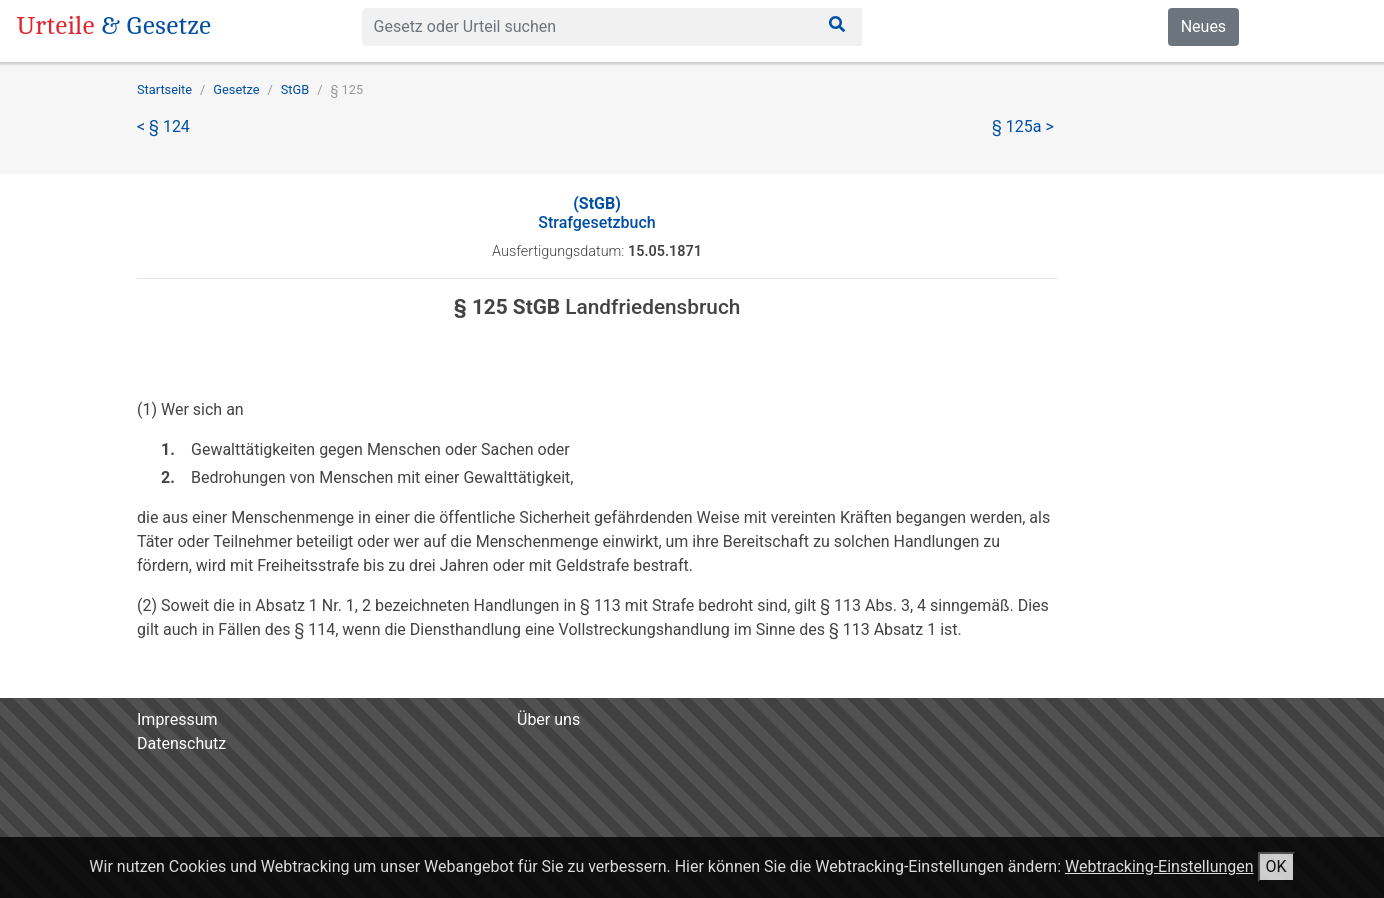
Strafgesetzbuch (596, 213)
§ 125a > (1023, 126)
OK (1276, 866)
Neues (1203, 26)
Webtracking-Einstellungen (1159, 866)
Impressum (177, 719)
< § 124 (163, 126)
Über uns (548, 719)
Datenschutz (181, 743)
